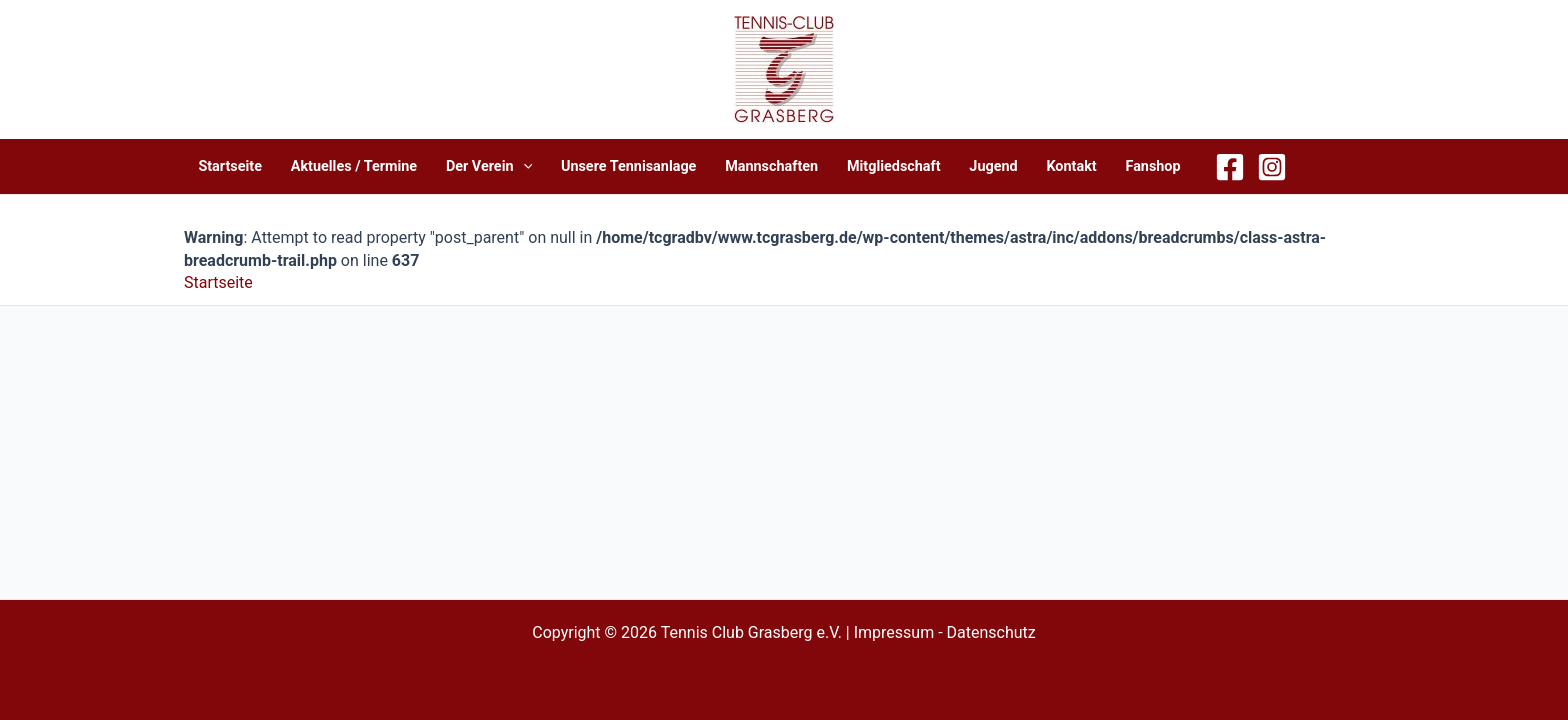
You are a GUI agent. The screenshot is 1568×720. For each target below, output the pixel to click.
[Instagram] (1272, 167)
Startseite (230, 166)
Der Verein (489, 166)
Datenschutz (991, 632)
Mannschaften (771, 166)
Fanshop (1152, 166)
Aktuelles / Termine (354, 166)
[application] (523, 166)
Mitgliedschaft (894, 166)
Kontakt (1071, 166)
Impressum (894, 632)
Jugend (993, 166)
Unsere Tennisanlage (628, 166)
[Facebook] (1230, 167)
